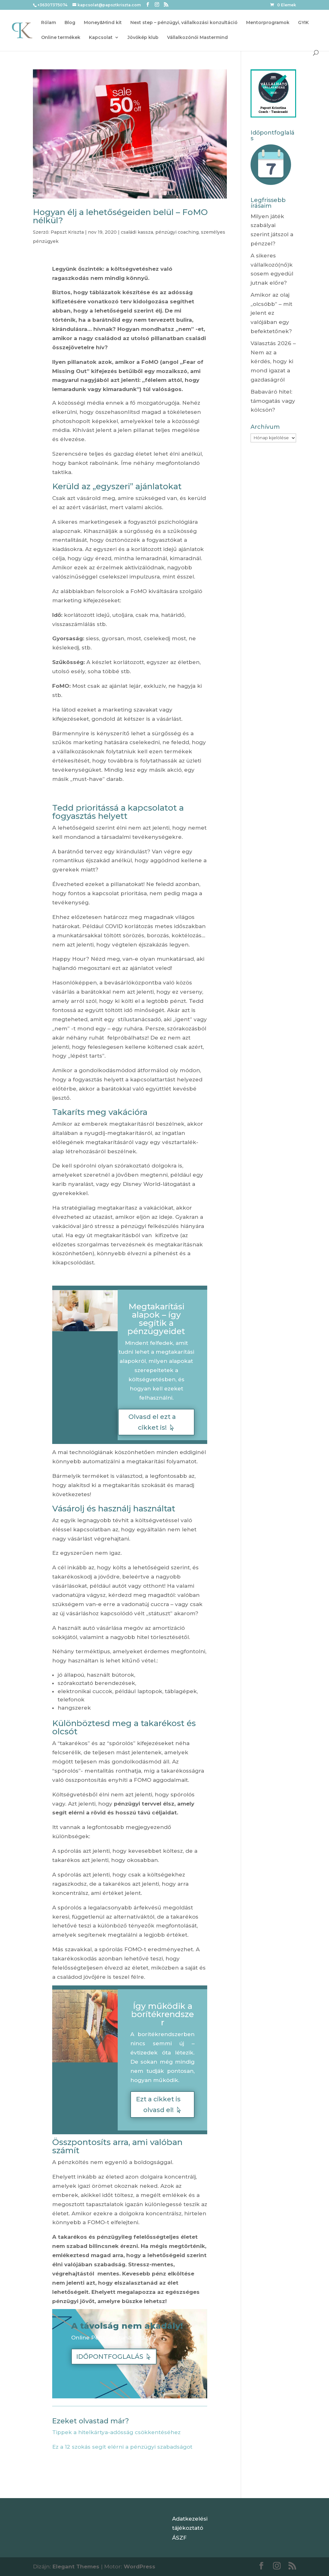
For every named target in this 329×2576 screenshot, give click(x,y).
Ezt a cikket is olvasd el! (158, 2104)
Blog (70, 22)
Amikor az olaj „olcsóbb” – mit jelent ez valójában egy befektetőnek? (271, 313)
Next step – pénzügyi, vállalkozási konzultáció (184, 22)
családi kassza (137, 232)
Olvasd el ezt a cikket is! (152, 1422)
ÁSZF (179, 2538)
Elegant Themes (76, 2566)
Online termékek (60, 37)
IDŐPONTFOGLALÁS (109, 2356)
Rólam (48, 22)
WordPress (139, 2566)
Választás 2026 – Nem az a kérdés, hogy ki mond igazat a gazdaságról (273, 361)
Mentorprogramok (267, 22)
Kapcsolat (101, 37)
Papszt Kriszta (67, 232)
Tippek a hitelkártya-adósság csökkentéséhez (116, 2432)
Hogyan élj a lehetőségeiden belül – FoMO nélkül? (120, 216)
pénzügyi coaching (177, 232)
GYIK (303, 22)
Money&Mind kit (103, 22)
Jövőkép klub (142, 37)
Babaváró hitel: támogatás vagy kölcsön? (273, 401)
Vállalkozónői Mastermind (197, 37)
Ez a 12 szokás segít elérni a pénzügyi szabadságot (122, 2447)
